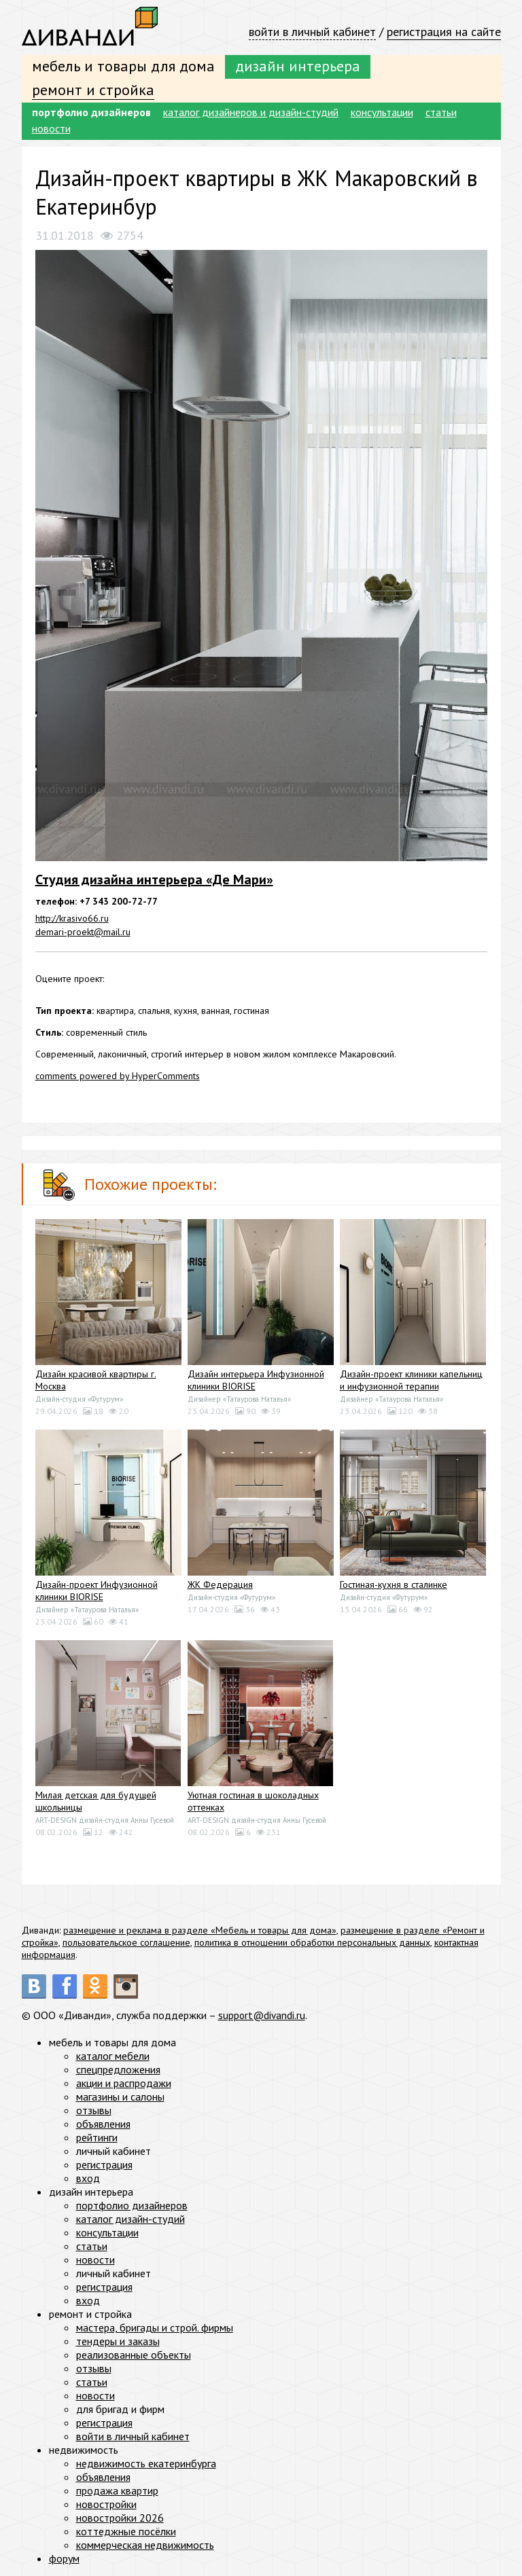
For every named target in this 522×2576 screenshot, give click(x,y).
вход (88, 2178)
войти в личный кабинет (312, 31)
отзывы (93, 2110)
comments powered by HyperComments (117, 1076)
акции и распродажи (123, 2083)
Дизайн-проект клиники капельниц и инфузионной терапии (411, 1380)
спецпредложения (118, 2069)
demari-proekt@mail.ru (82, 932)
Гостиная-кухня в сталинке (393, 1584)
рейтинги (97, 2137)
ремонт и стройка (93, 89)
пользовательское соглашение (126, 1942)
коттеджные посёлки (126, 2531)
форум (64, 2558)
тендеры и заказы (118, 2341)
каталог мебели (113, 2056)
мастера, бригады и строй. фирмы (154, 2327)
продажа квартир (117, 2490)
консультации (382, 112)
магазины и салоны (120, 2096)
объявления (103, 2123)
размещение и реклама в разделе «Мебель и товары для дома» (199, 1930)
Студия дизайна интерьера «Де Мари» (154, 879)
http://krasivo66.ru (72, 918)
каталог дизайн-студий (130, 2219)
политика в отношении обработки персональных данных (312, 1942)
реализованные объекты (133, 2354)
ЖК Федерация (220, 1584)
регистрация (104, 2164)
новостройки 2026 (120, 2517)
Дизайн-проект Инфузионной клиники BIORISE (96, 1590)
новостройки (106, 2504)
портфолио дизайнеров (91, 112)
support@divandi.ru (262, 2015)
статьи (441, 112)
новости (51, 128)
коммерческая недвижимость (145, 2545)
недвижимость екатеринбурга (146, 2463)
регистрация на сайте (444, 31)
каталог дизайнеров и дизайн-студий (250, 112)
